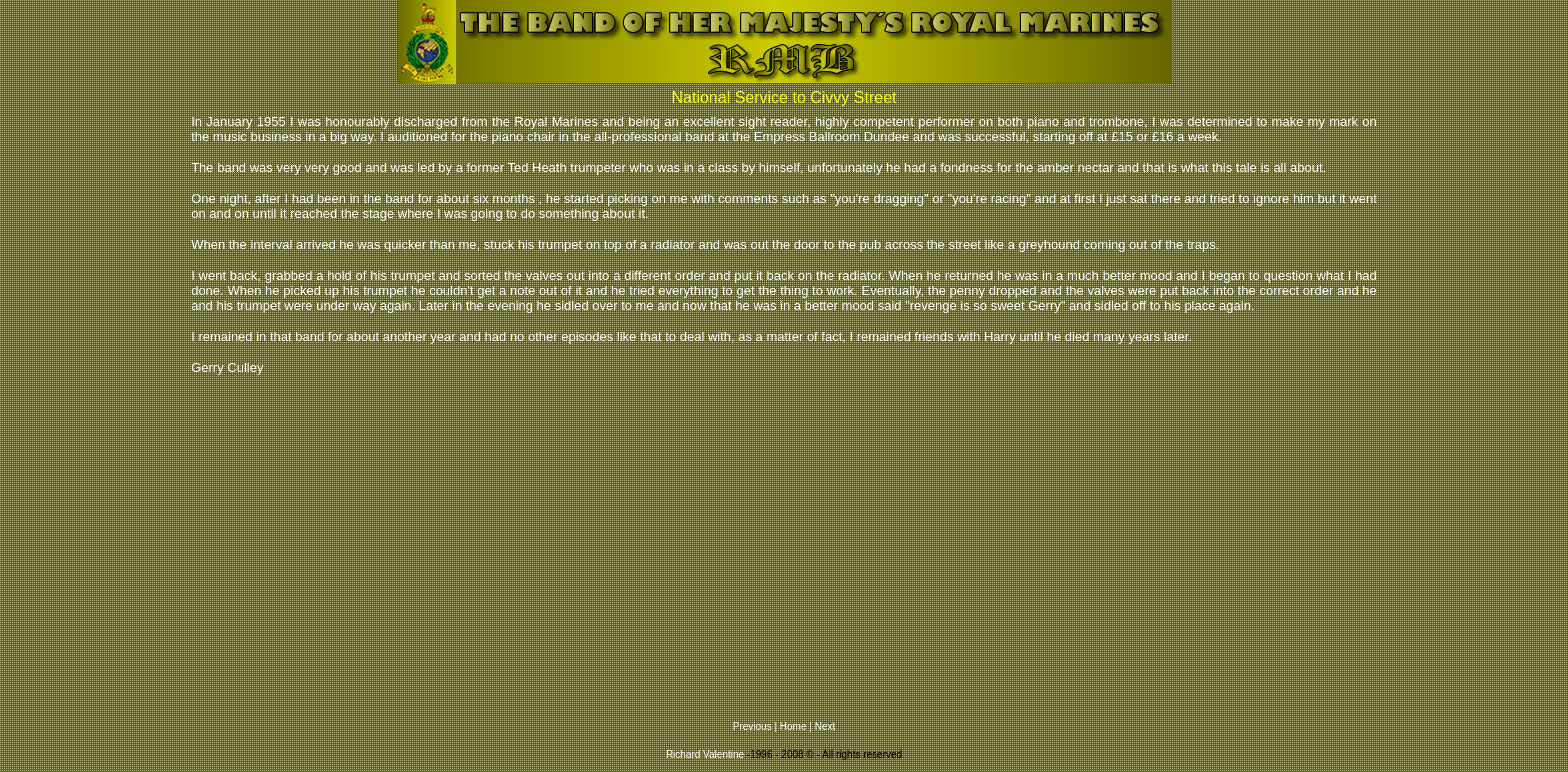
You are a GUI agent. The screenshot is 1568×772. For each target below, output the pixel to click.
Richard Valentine (705, 754)
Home (793, 726)
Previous (752, 726)
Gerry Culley (227, 367)
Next (825, 726)
